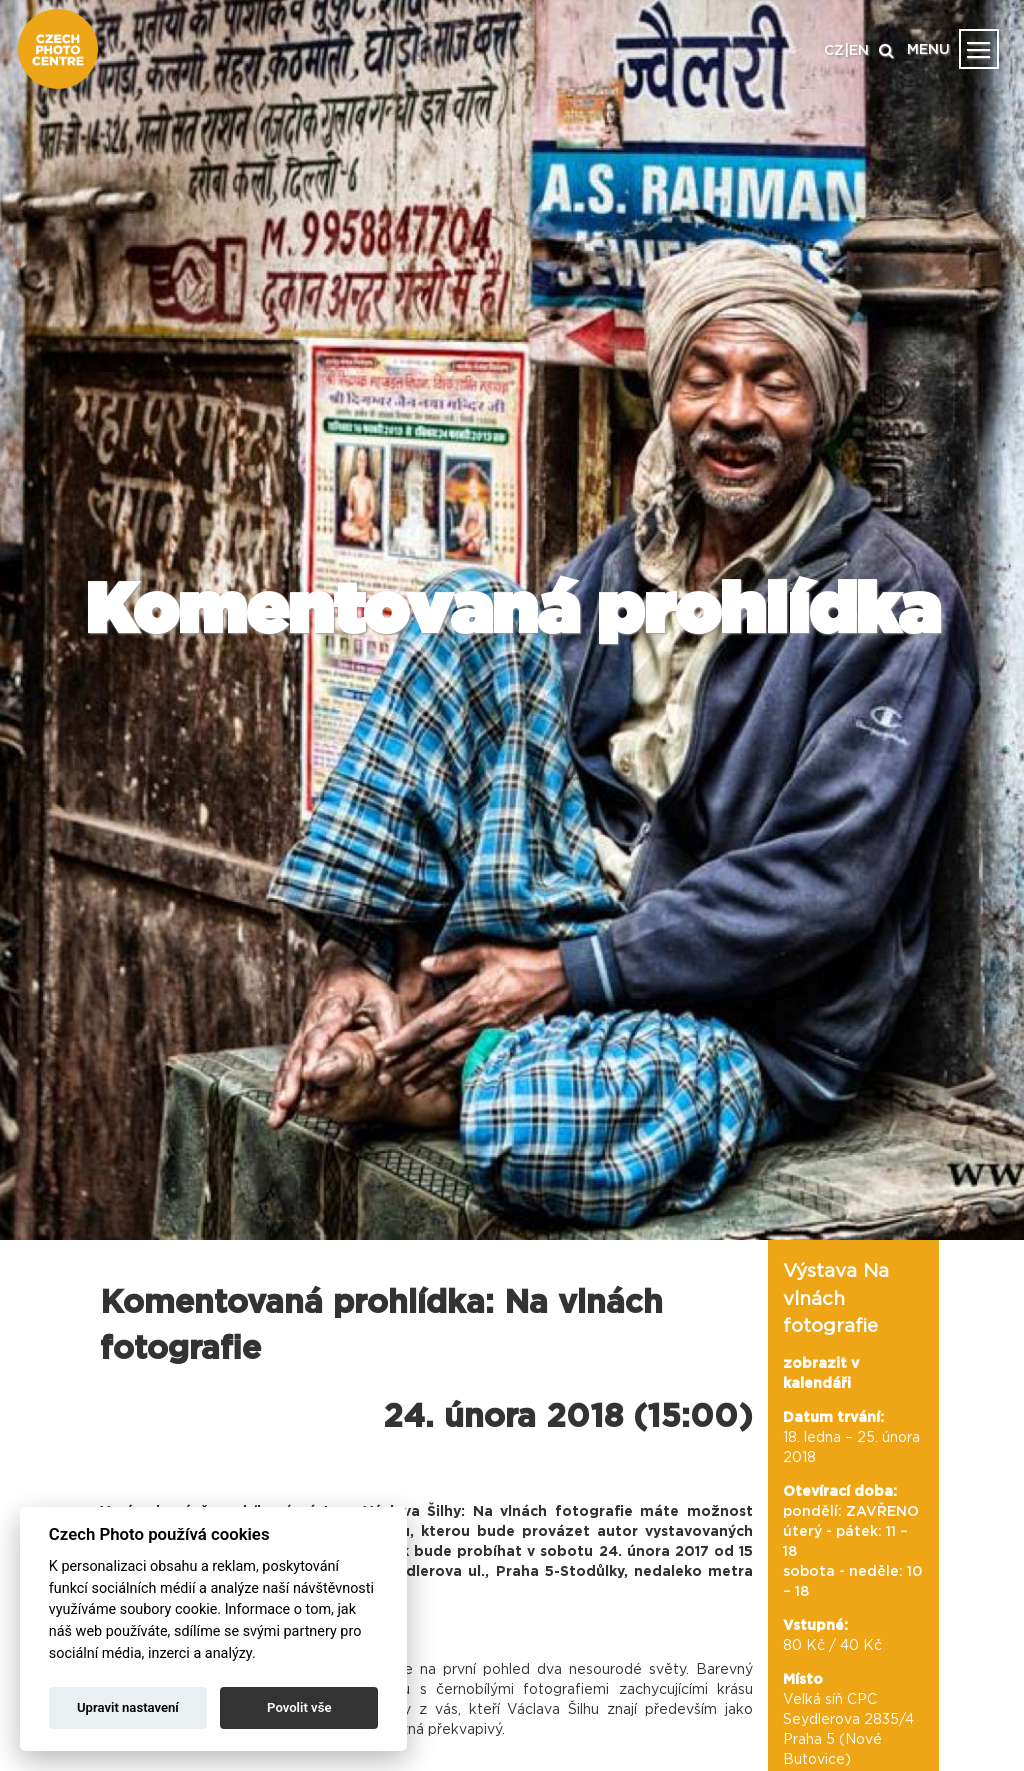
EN (859, 51)
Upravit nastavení (128, 1707)
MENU (928, 50)
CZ (834, 51)
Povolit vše (299, 1707)
